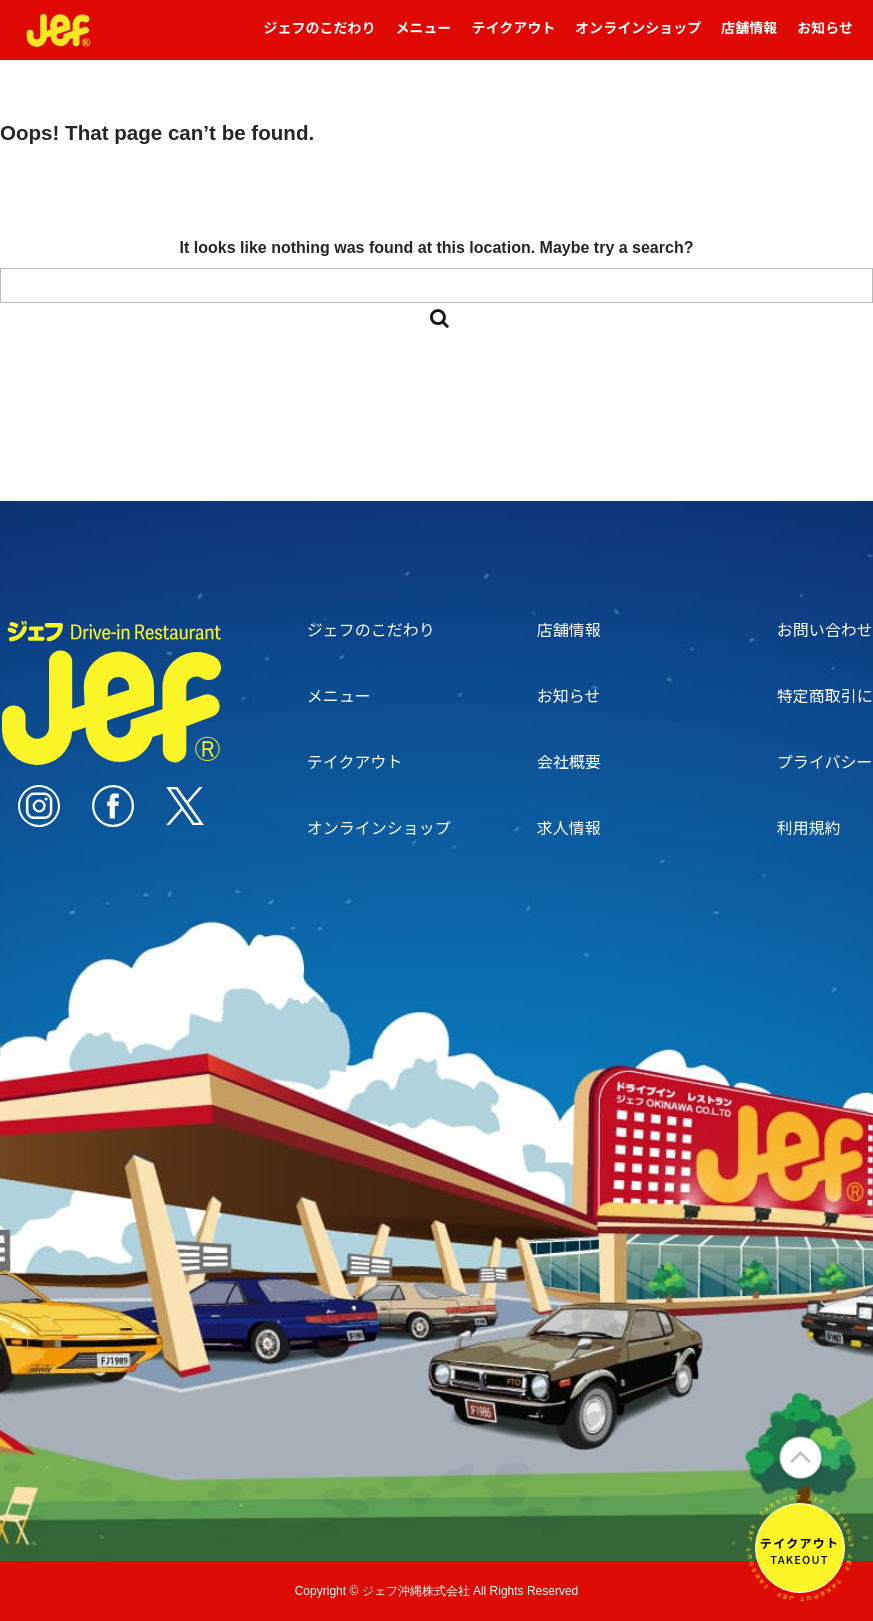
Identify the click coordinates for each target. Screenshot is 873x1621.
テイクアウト (514, 36)
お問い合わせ (825, 629)
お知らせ (825, 36)
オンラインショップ (638, 36)
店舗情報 (749, 36)
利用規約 (809, 827)
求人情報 (569, 827)
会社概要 (569, 761)
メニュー (424, 36)
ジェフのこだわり (320, 36)
